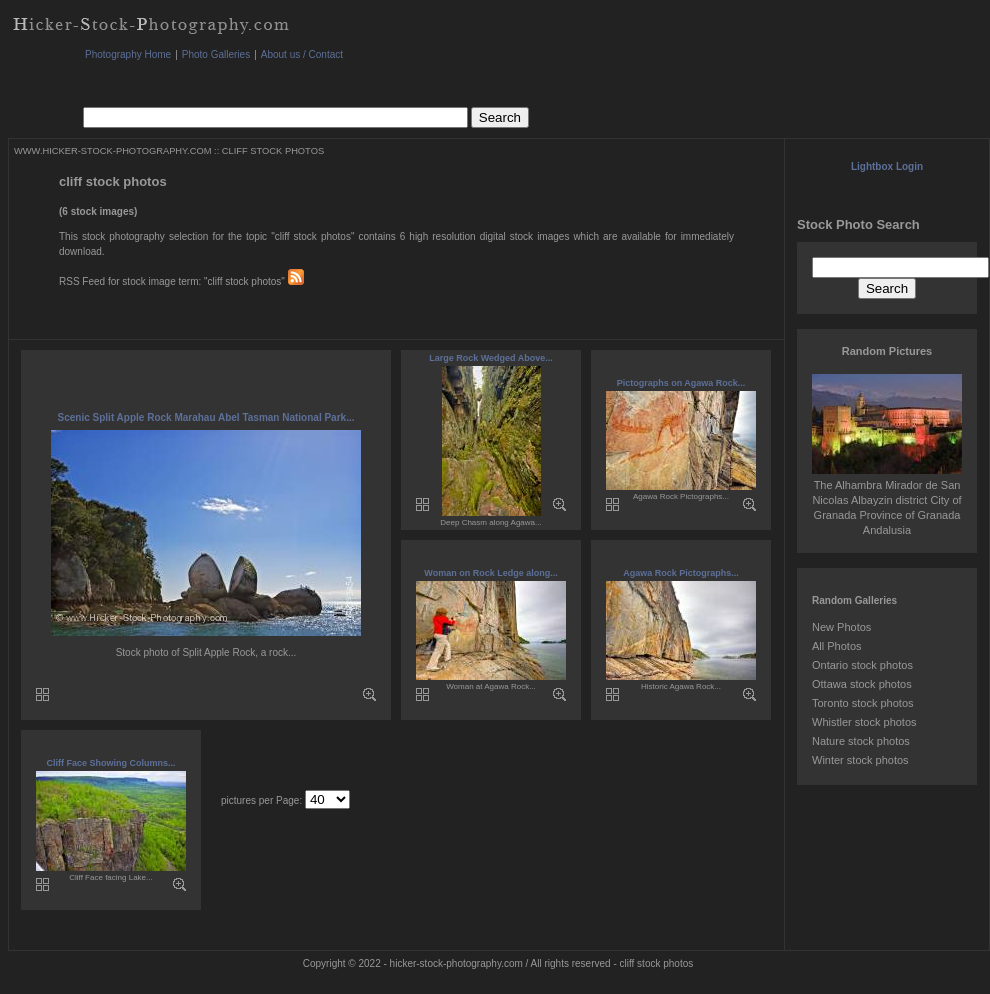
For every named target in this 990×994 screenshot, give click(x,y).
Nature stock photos (861, 741)
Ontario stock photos (862, 665)
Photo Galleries (216, 54)
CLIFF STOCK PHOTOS (273, 151)
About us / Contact (302, 54)
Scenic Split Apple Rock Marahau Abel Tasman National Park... (206, 417)
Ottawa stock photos (862, 684)
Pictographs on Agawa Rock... (681, 383)
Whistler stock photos (864, 722)
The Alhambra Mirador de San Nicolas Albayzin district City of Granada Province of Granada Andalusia (887, 500)
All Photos (837, 646)
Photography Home (128, 54)
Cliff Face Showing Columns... (110, 763)
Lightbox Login (887, 166)
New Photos (841, 627)
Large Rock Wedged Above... (491, 358)
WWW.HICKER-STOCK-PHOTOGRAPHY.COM (112, 151)
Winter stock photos (860, 760)
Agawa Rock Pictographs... (681, 573)
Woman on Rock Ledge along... (490, 573)
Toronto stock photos (863, 703)
